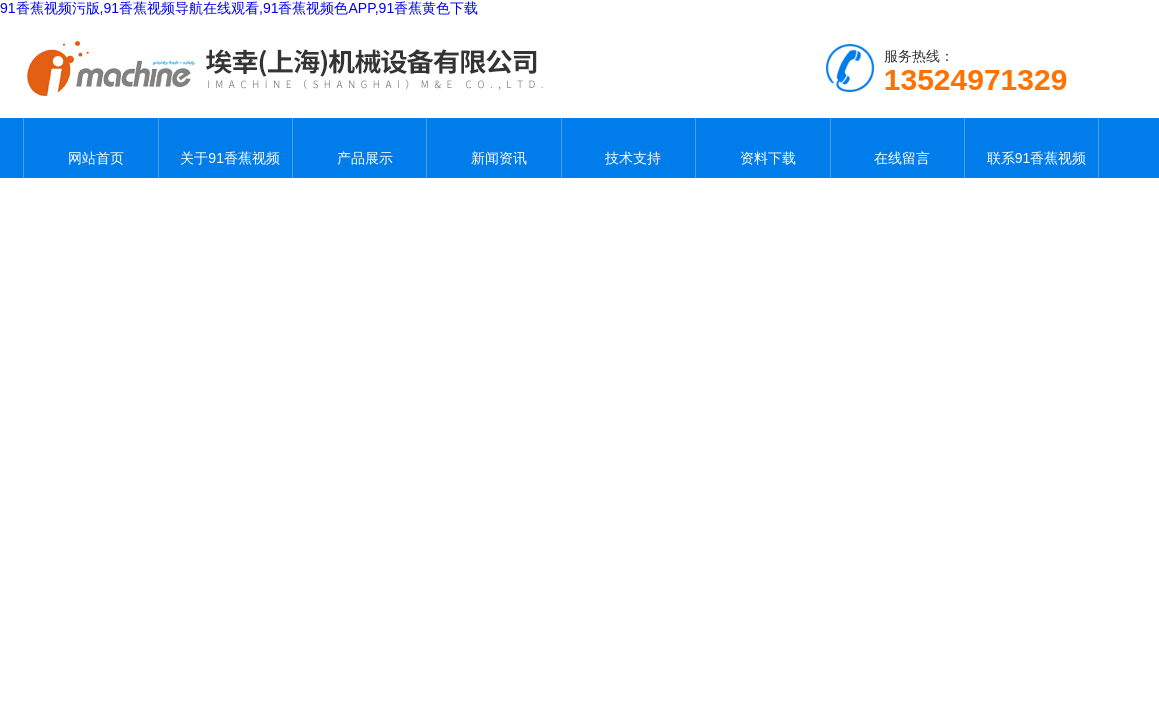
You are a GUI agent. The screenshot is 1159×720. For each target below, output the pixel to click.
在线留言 (897, 148)
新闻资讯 (494, 148)
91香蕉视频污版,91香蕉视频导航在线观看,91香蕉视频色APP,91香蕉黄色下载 (239, 8)
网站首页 (91, 148)
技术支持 (628, 148)
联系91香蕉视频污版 (1032, 148)
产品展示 (360, 148)
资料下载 (763, 148)
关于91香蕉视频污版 (225, 148)
